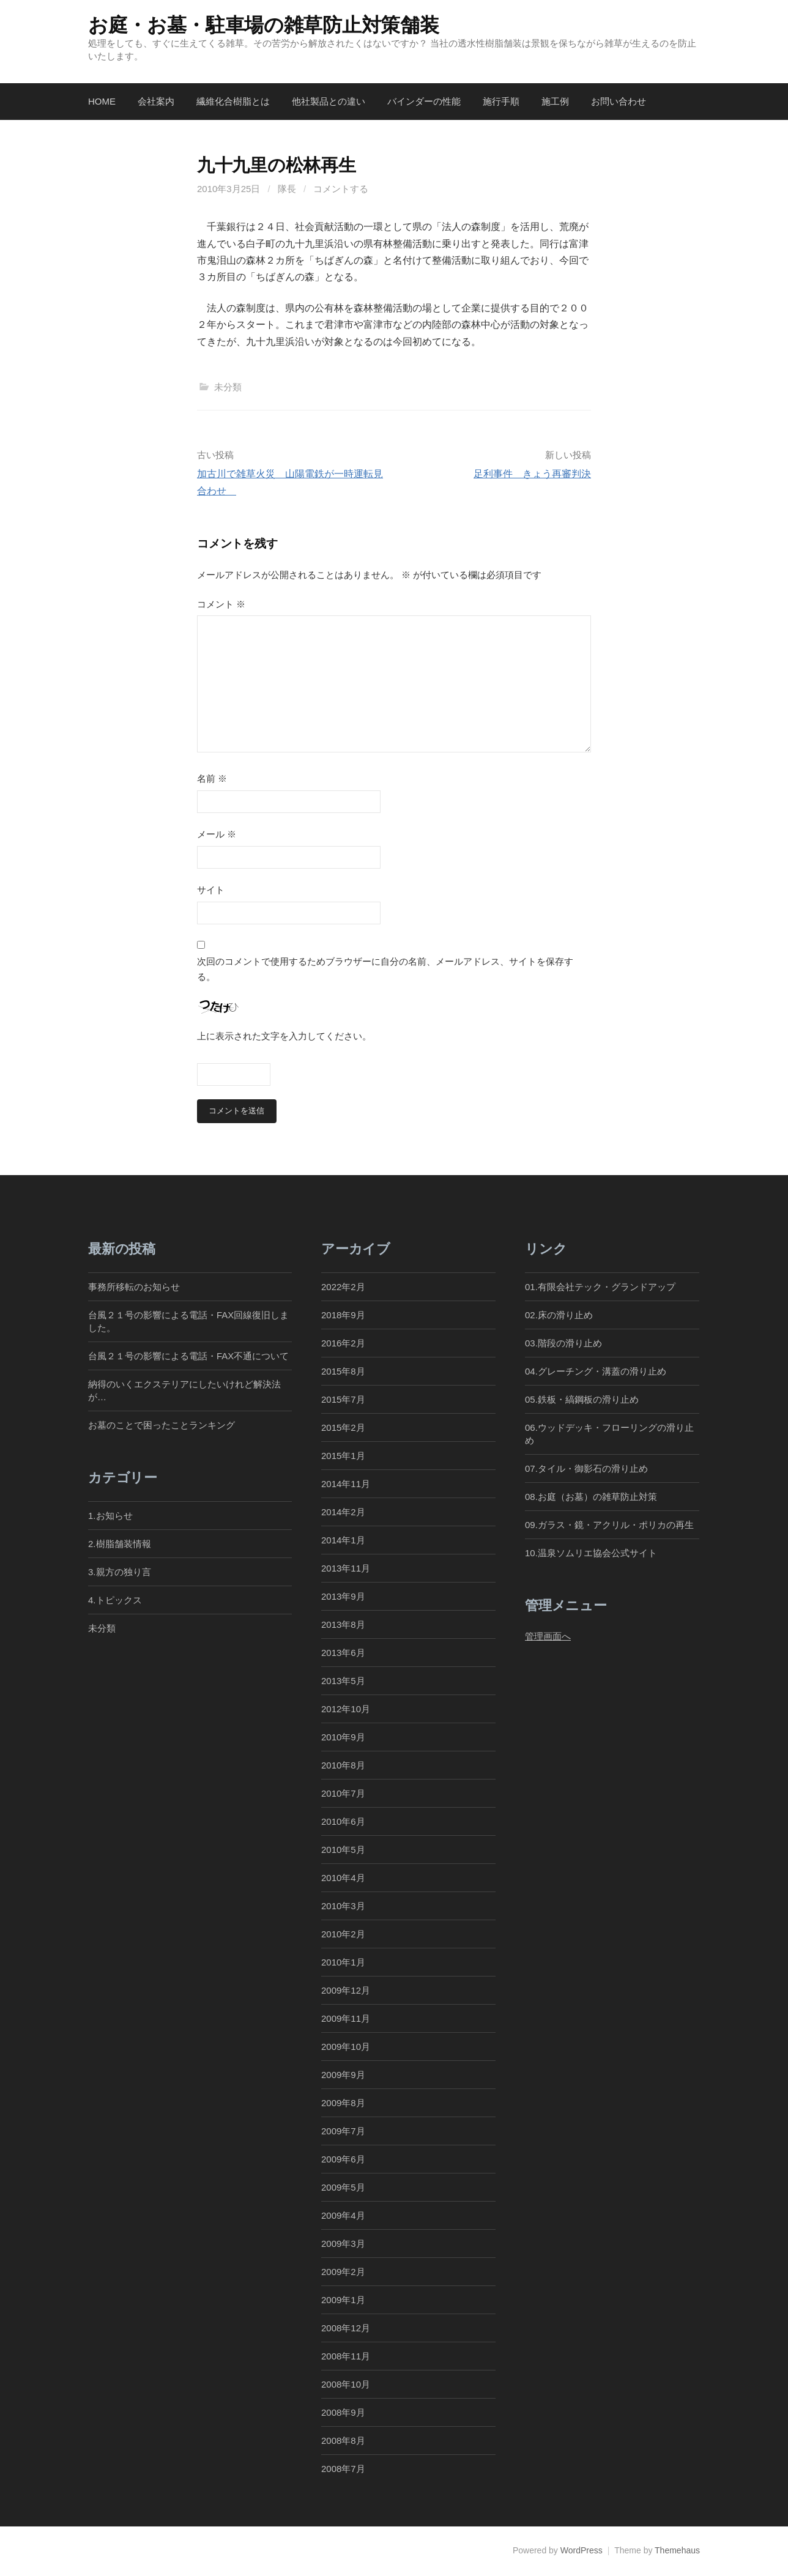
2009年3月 (343, 2244)
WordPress (581, 2551)
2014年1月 (343, 1540)
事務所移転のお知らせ (134, 1287)
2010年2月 (343, 1934)
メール (216, 834)
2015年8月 (343, 1371)
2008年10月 (345, 2385)
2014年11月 (345, 1484)
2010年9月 (343, 1737)
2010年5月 (343, 1850)
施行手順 (501, 101)
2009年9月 (343, 2075)
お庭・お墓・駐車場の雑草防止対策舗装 (263, 25)
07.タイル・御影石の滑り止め (586, 1468)
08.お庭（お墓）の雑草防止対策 (591, 1496)
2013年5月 (343, 1681)
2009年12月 (345, 1991)
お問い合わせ (618, 101)
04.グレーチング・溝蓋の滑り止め (595, 1371)
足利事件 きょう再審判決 (532, 474)
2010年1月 (343, 1963)
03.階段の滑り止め (568, 1343)
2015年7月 (343, 1399)
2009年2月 (343, 2272)
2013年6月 (343, 1652)
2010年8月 (343, 1765)
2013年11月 (345, 1568)
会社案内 (156, 101)
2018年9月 (343, 1315)
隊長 (287, 189)
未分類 (228, 387)
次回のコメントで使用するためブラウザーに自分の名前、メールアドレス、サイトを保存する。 (385, 969)
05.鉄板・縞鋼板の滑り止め (582, 1399)
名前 (212, 778)
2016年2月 (343, 1343)
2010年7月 (343, 1794)
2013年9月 (343, 1596)
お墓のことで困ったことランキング (161, 1425)
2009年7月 (343, 2131)
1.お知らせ (110, 1515)
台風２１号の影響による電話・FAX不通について (188, 1356)
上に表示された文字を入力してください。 (284, 1036)
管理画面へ (548, 1636)
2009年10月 (345, 2047)
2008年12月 (345, 2328)
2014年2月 (343, 1512)
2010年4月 (343, 1878)
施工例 (555, 101)
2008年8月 (343, 2441)
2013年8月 (343, 1624)
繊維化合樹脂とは (233, 101)
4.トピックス (115, 1600)
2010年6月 (343, 1822)
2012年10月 (345, 1709)
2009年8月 (343, 2103)
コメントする (340, 189)
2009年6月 (343, 2160)
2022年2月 (343, 1287)
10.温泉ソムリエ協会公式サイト (591, 1553)
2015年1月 (343, 1455)
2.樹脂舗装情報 (119, 1544)
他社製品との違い (328, 101)
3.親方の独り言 (119, 1572)
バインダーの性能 (424, 101)
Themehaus (677, 2551)
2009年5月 (343, 2188)
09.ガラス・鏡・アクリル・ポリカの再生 (609, 1525)
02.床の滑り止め (559, 1315)
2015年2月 (343, 1427)
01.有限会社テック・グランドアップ (600, 1287)
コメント (221, 604)
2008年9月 (343, 2413)
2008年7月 (343, 2469)
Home (102, 101)
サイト (211, 890)
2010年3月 (343, 1906)
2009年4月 (343, 2216)
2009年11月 (345, 2019)
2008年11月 (345, 2356)
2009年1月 (343, 2300)
